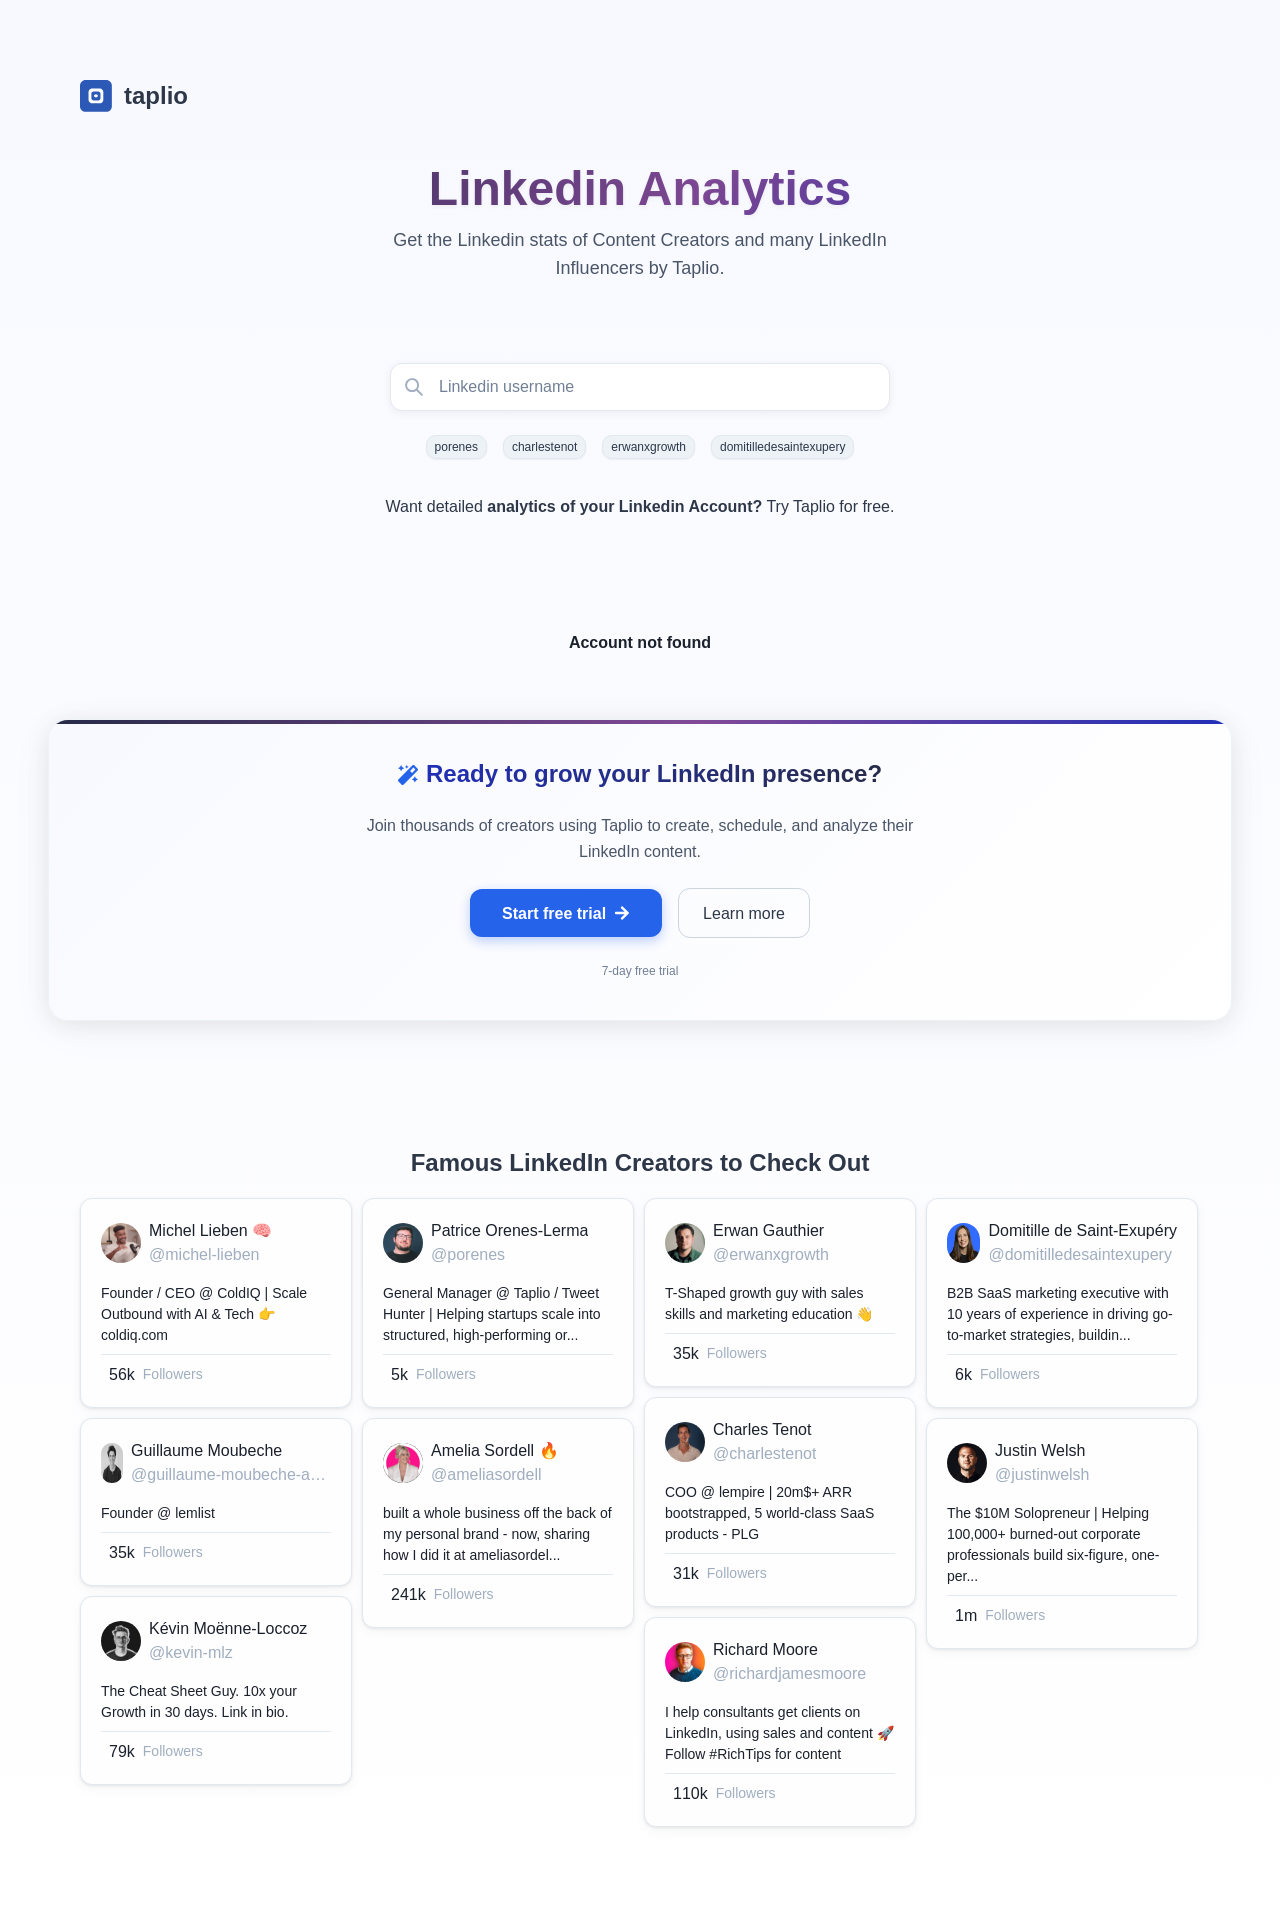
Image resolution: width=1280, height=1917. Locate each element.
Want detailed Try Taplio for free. (640, 506)
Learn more (744, 913)
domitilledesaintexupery (782, 447)
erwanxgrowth (648, 447)
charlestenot (544, 447)
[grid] (640, 1517)
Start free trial (566, 913)
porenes (456, 447)
